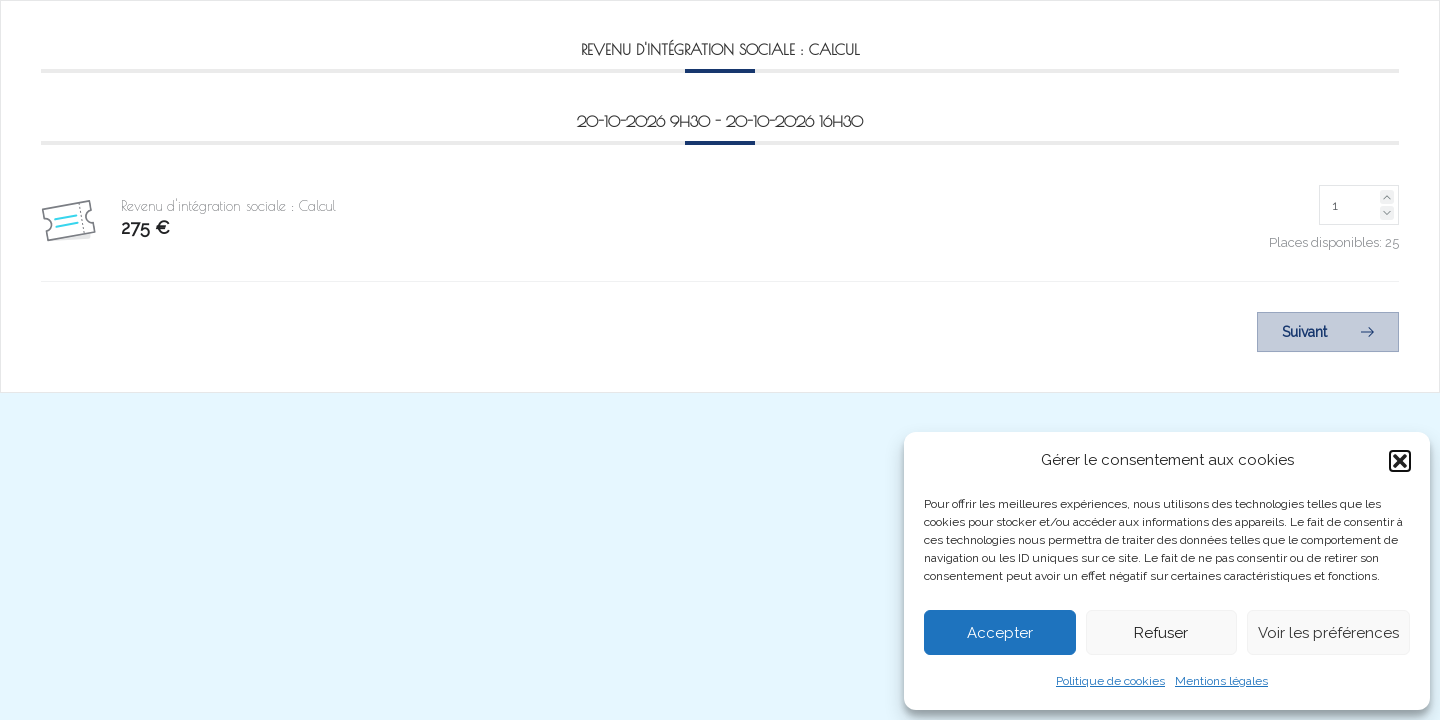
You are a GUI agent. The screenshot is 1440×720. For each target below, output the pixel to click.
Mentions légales (1221, 681)
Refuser (1161, 633)
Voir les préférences (1328, 633)
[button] (1400, 461)
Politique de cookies (1110, 681)
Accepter (1000, 633)
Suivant (1328, 332)
